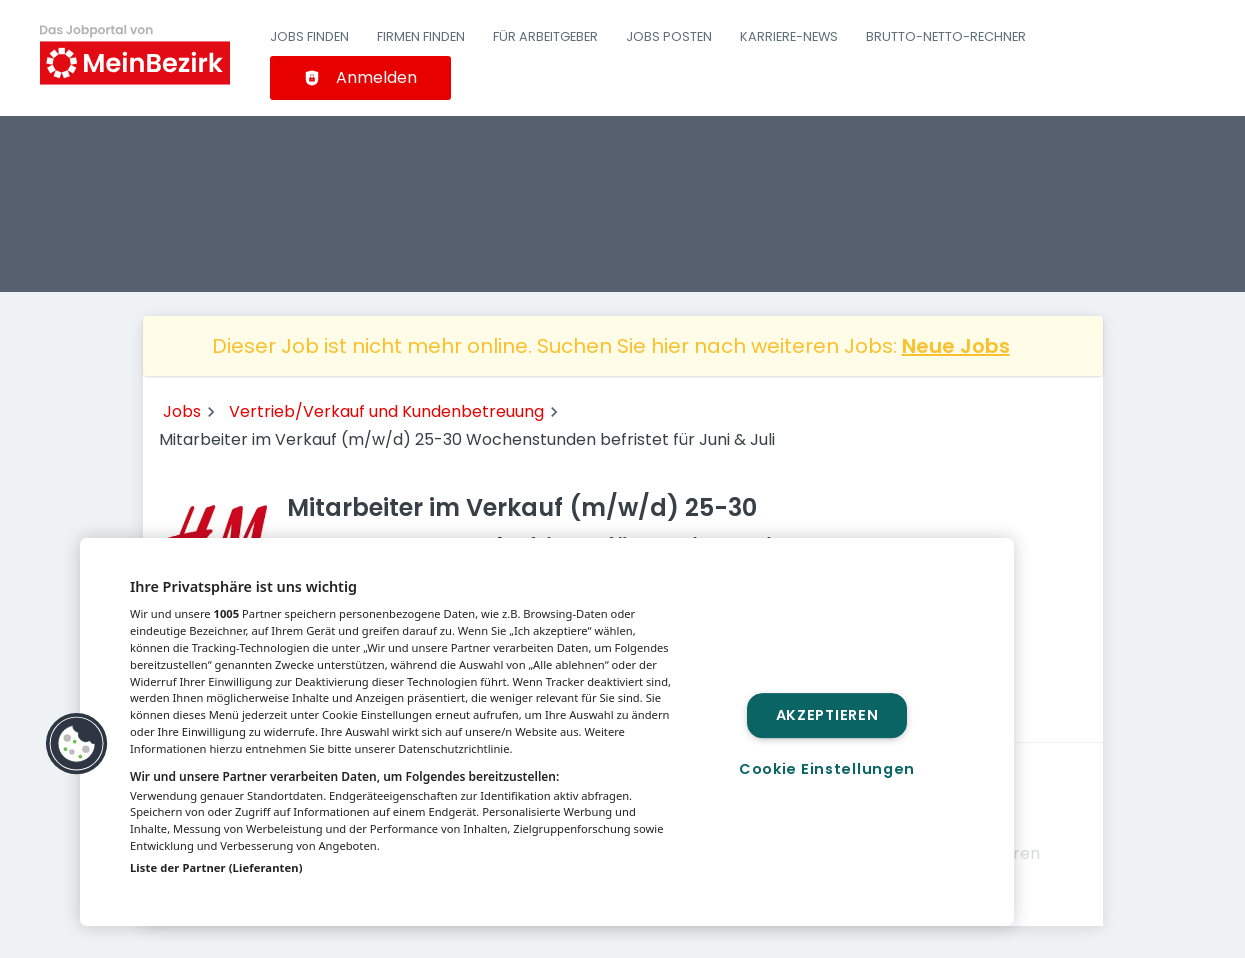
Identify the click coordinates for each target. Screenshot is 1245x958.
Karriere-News (789, 36)
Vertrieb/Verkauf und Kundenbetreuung (386, 411)
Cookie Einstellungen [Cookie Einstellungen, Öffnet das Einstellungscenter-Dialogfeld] (827, 769)
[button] (77, 744)
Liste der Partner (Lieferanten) (216, 867)
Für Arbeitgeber (545, 36)
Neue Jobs (956, 346)
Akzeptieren (827, 715)
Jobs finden (309, 36)
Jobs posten (669, 36)
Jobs (182, 411)
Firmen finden (421, 36)
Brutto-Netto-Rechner (946, 36)
